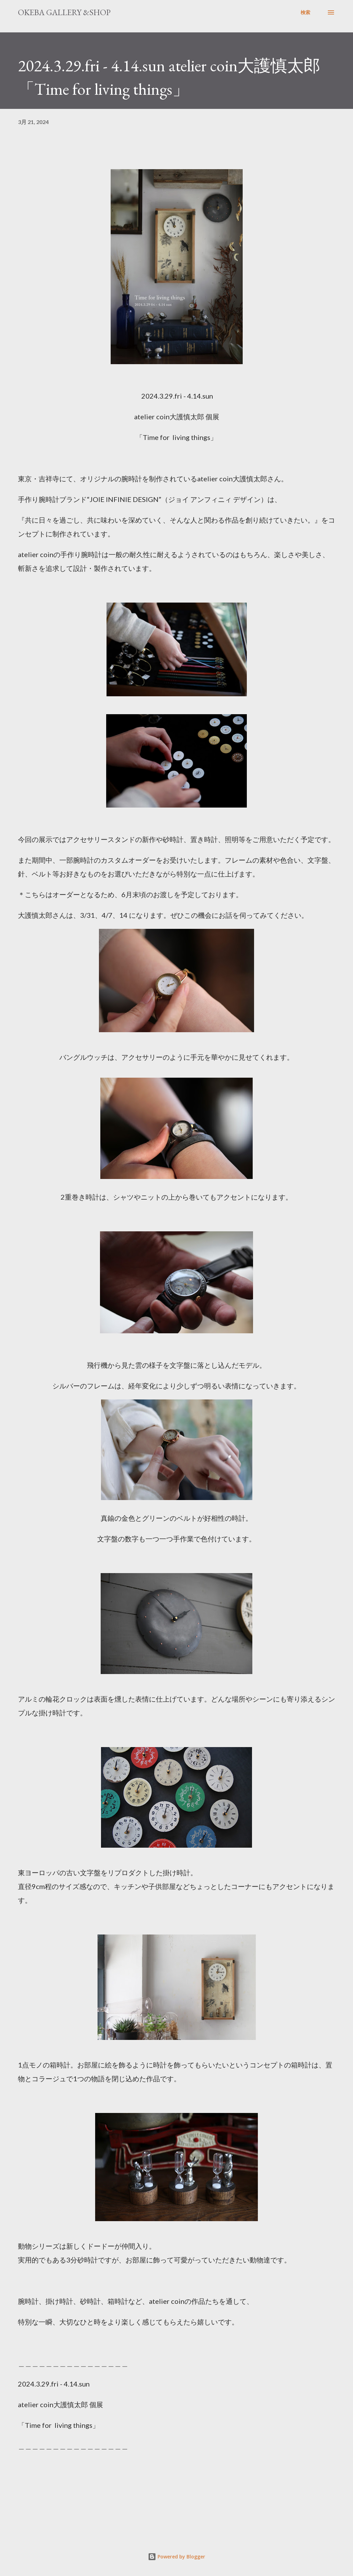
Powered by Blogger (176, 2556)
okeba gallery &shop (64, 12)
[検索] (305, 12)
